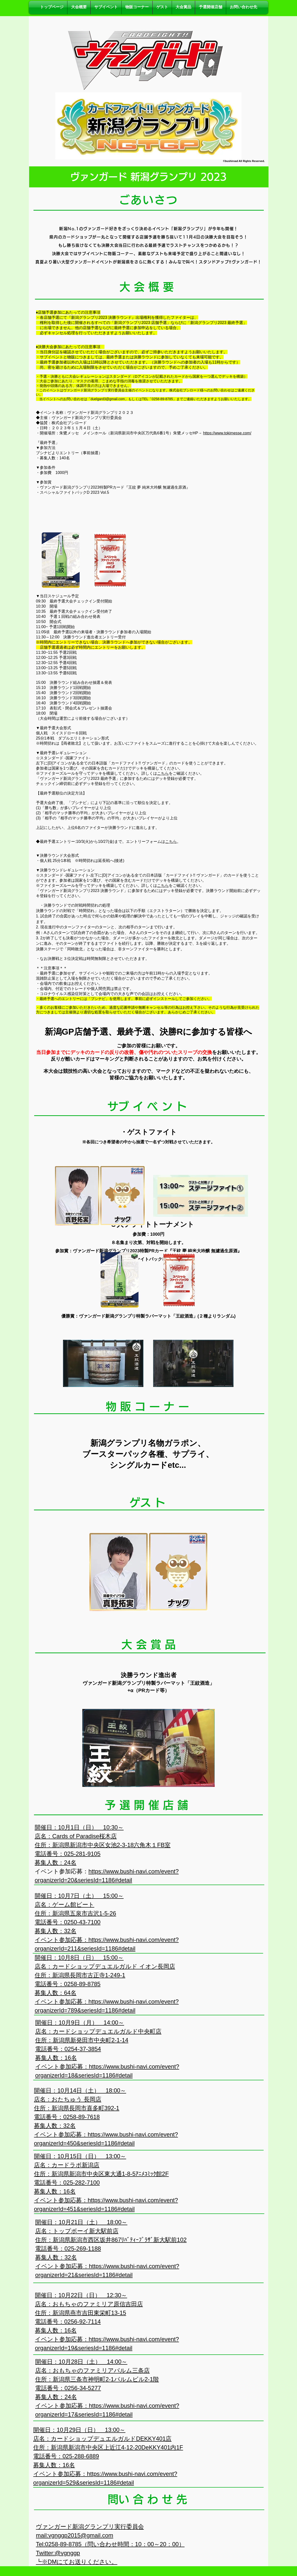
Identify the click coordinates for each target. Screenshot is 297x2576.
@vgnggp (67, 2553)
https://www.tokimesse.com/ (227, 433)
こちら (163, 773)
